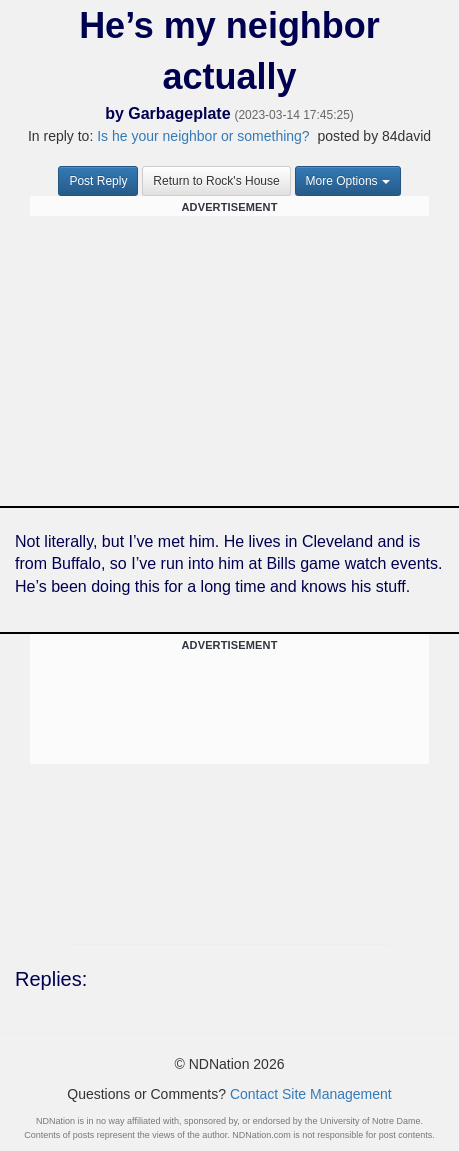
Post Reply (98, 181)
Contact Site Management (311, 1094)
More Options (348, 181)
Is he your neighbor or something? (203, 136)
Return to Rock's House (216, 181)
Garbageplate (179, 113)
